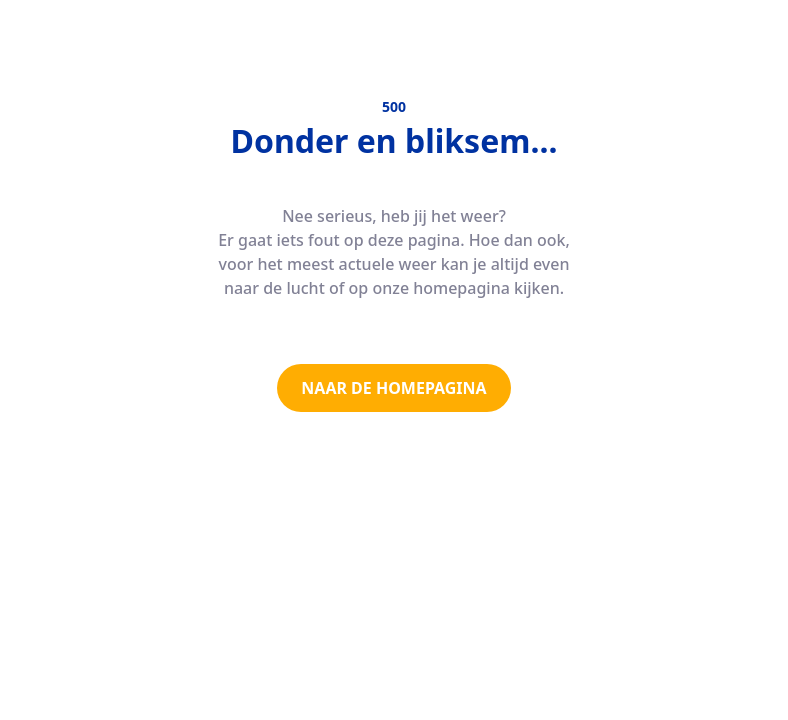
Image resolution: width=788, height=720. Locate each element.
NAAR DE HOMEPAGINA (393, 388)
